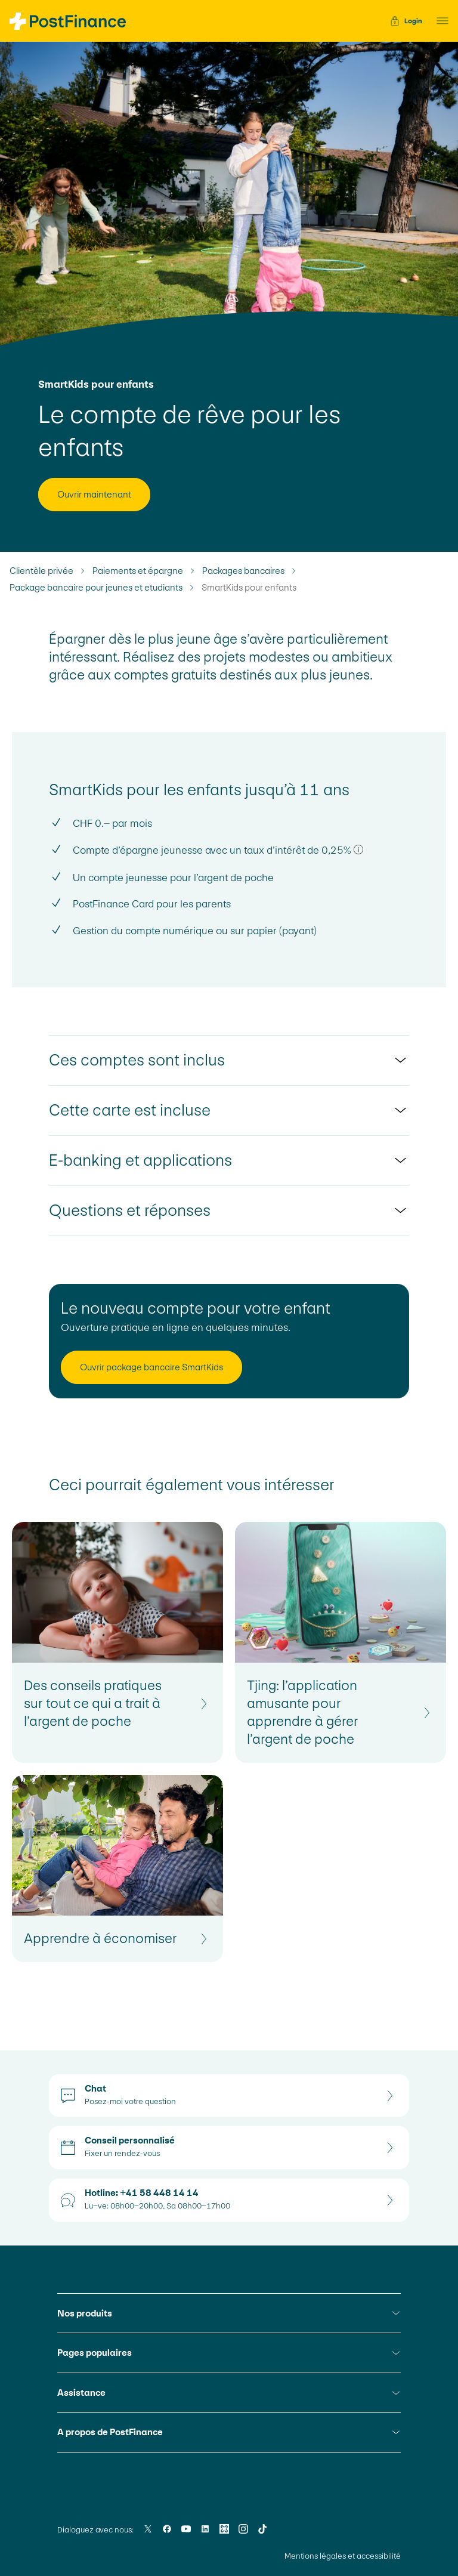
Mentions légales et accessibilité (342, 2556)
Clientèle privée (41, 571)
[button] (438, 21)
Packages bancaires (243, 571)
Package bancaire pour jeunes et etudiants (96, 587)
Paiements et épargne (137, 571)
